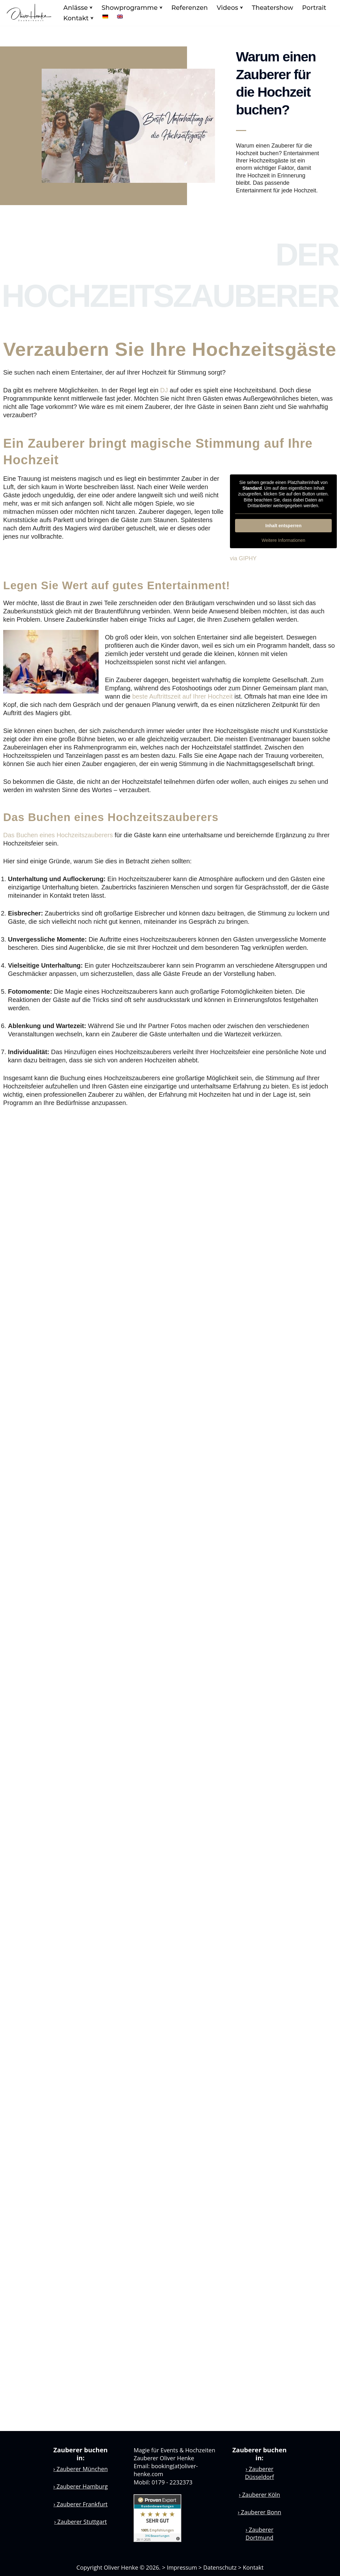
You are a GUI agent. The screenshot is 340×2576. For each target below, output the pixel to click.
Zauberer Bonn (259, 2512)
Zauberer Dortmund (259, 2533)
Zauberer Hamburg (80, 2486)
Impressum (182, 2567)
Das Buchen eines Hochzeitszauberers (58, 835)
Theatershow (272, 7)
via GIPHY (243, 558)
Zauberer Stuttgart (80, 2521)
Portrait (314, 7)
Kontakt (253, 2567)
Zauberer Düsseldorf (259, 2473)
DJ (164, 390)
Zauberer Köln (259, 2494)
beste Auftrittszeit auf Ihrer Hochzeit (182, 696)
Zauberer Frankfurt (80, 2504)
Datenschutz (220, 2567)
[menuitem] (105, 16)
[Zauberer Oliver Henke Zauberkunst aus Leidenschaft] (28, 12)
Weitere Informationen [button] (283, 540)
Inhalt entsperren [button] (283, 525)
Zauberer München (80, 2469)
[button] (91, 7)
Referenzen (189, 7)
